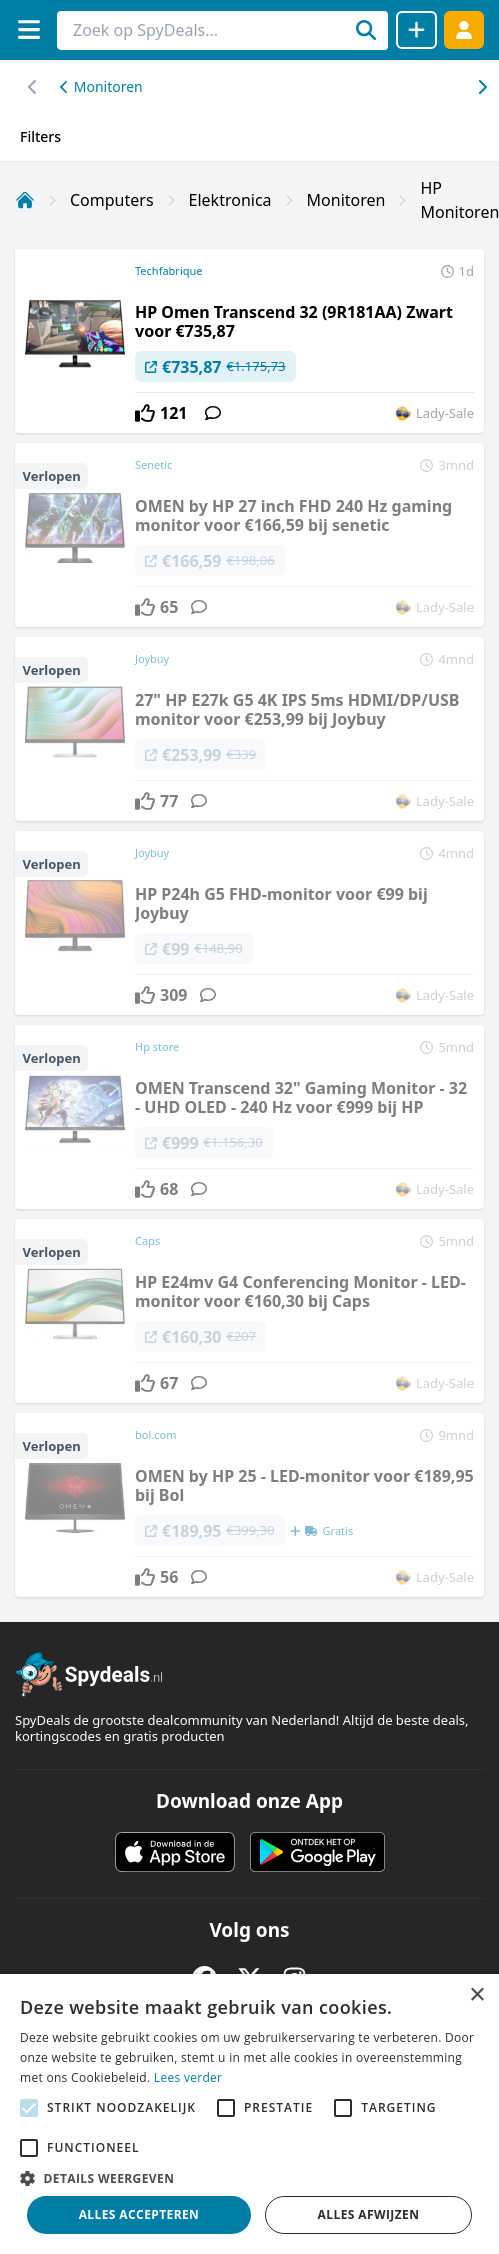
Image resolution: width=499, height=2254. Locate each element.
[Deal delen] (416, 30)
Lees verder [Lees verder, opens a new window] (188, 2077)
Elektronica (230, 200)
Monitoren (101, 86)
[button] (249, 2178)
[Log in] (464, 29)
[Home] (25, 200)
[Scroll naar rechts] (32, 87)
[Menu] (28, 29)
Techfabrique (169, 270)
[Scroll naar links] (481, 87)
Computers (112, 200)
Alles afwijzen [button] (369, 2214)
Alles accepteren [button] (139, 2214)
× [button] (476, 1995)
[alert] (249, 2114)
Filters (40, 136)
